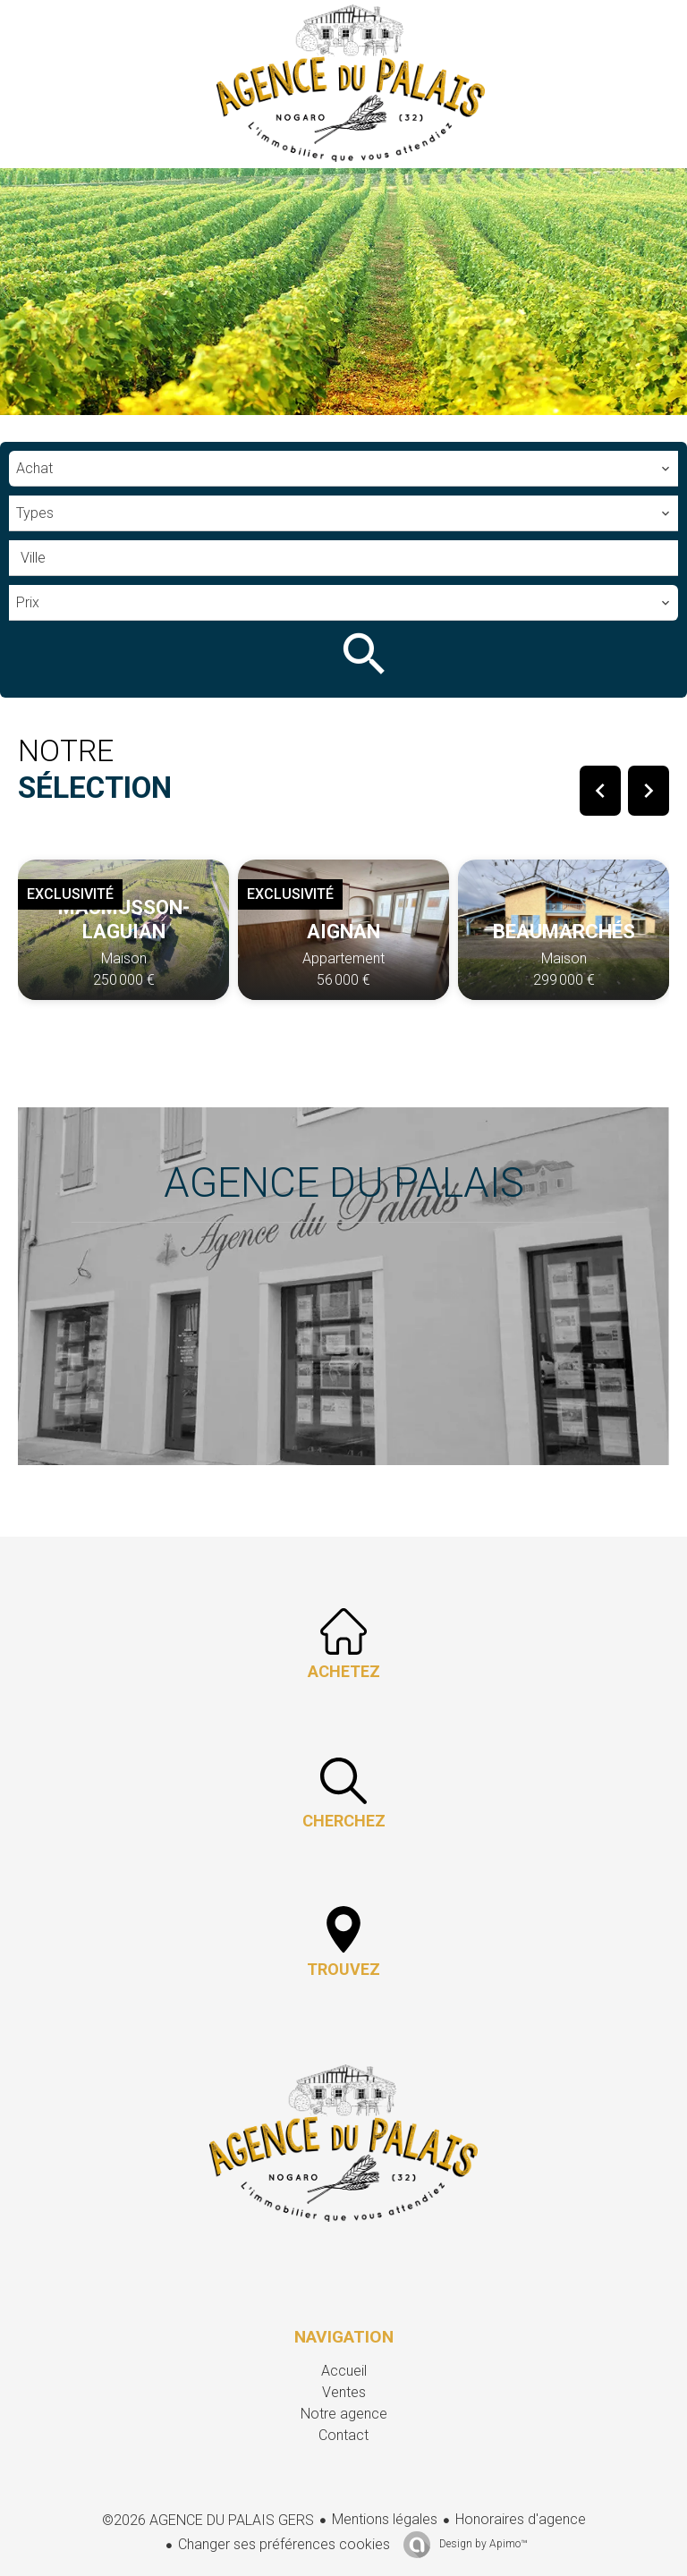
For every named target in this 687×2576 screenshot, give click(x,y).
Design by (482, 2544)
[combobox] (343, 469)
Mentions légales (384, 2519)
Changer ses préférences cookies (284, 2544)
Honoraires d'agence (520, 2519)
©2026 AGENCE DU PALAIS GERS (208, 2520)
